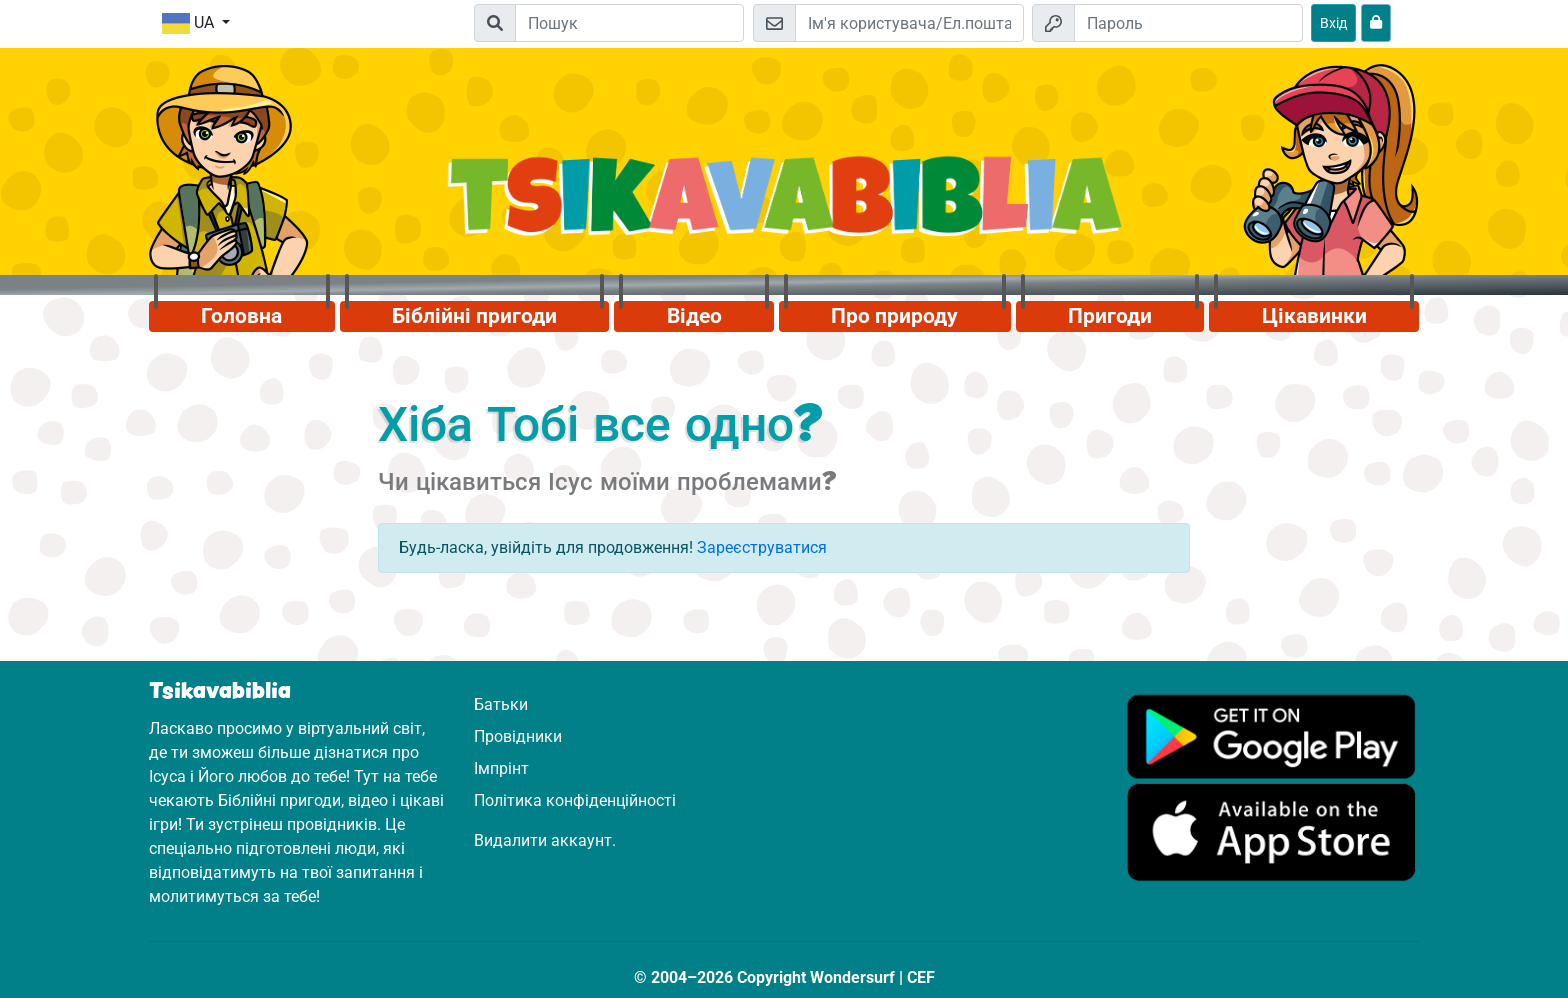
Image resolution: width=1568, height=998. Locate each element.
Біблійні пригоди (474, 316)
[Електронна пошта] (909, 23)
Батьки (501, 704)
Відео (694, 316)
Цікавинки (1314, 316)
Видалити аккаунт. (545, 840)
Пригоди (1110, 316)
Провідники (518, 736)
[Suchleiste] (629, 23)
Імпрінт (501, 768)
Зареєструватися (762, 547)
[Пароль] (1188, 23)
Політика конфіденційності (575, 800)
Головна (241, 316)
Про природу (894, 316)
